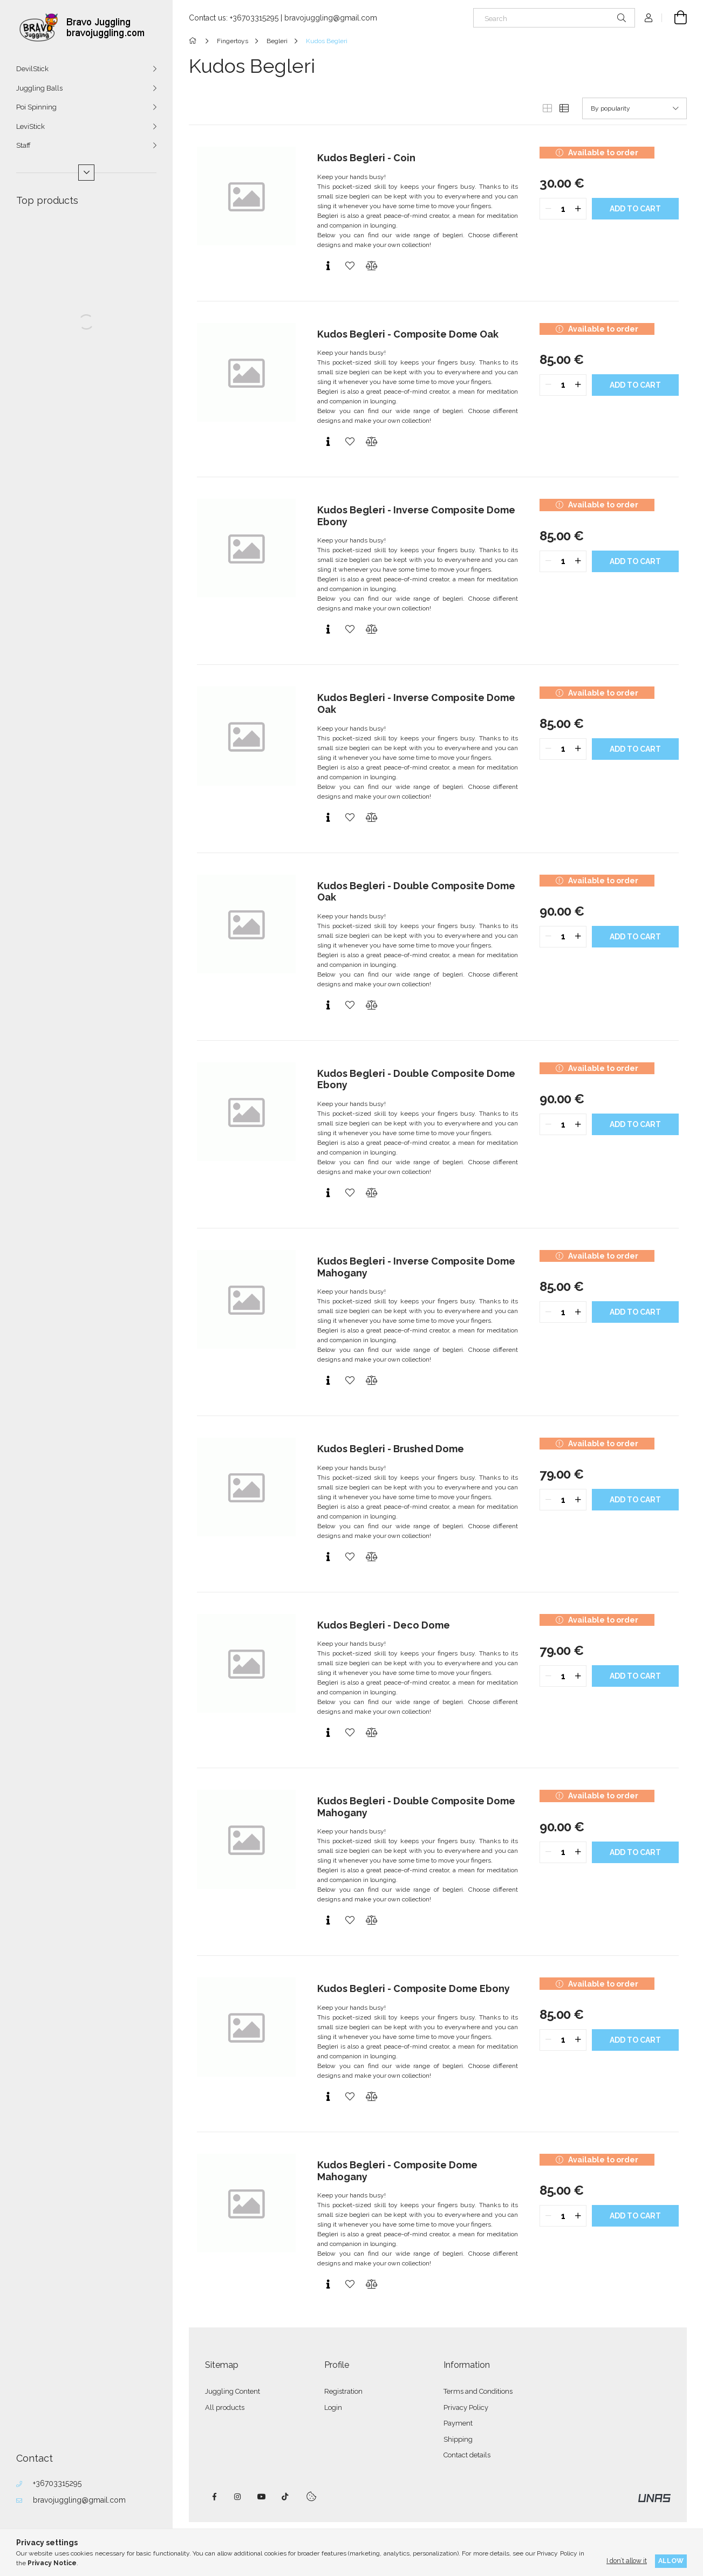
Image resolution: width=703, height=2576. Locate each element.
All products (224, 2407)
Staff (23, 145)
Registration (343, 2391)
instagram (238, 2497)
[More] (86, 172)
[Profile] (648, 18)
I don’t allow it (626, 2561)
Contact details (466, 2455)
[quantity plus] (578, 208)
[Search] (554, 18)
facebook (214, 2497)
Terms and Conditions (478, 2391)
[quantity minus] (548, 208)
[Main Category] (194, 41)
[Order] (634, 108)
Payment (458, 2423)
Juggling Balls (39, 88)
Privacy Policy (465, 2407)
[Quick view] (328, 266)
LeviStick (30, 126)
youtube (261, 2497)
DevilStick (32, 69)
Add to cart (635, 208)
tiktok (285, 2497)
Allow (671, 2561)
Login (333, 2407)
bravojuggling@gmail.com (79, 2500)
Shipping (458, 2439)
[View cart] (674, 18)
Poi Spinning (36, 107)
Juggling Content (232, 2391)
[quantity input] (563, 208)
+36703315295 (57, 2483)
